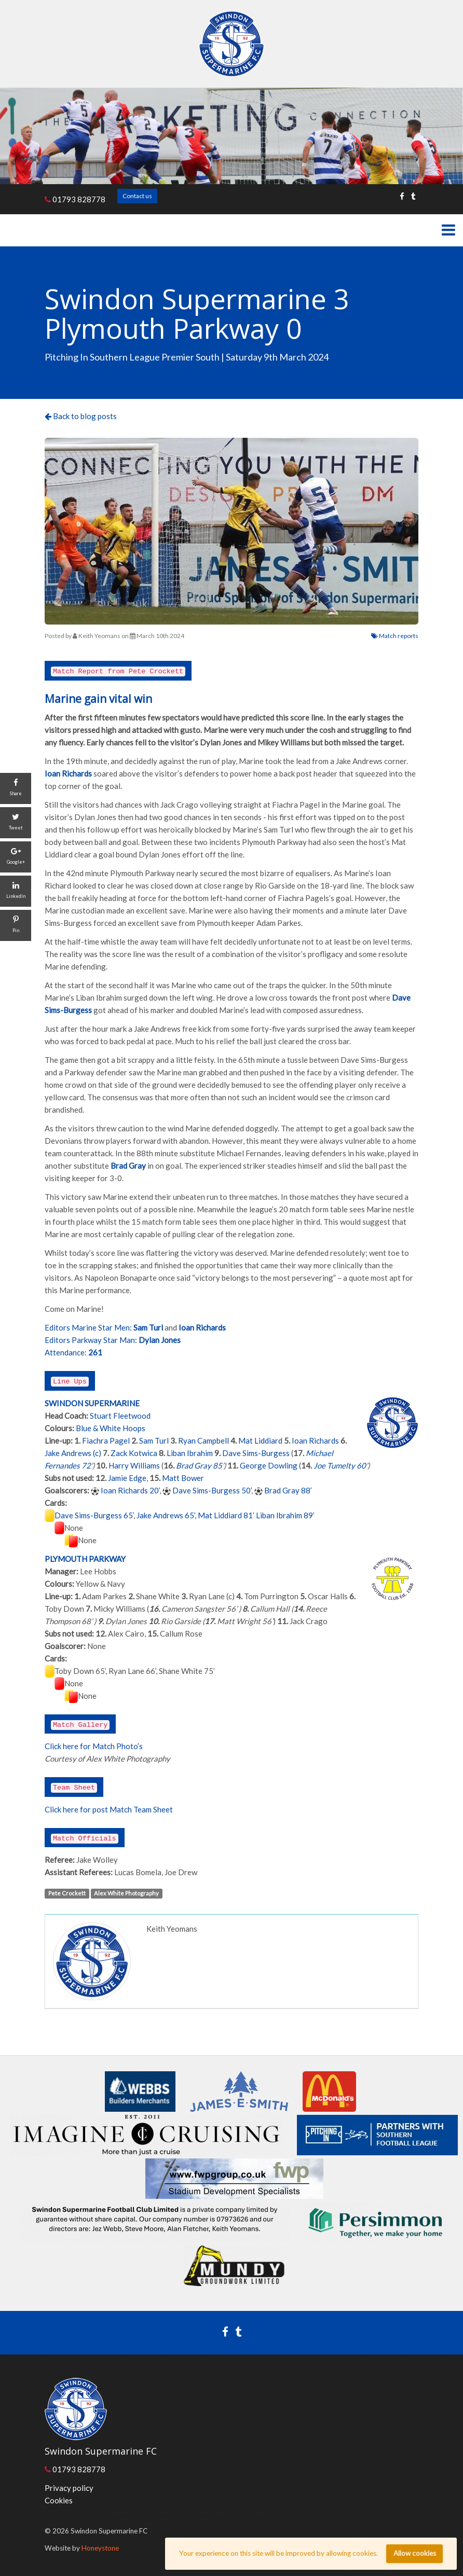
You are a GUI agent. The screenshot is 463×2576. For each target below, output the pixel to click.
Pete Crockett (67, 1893)
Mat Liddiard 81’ (226, 1515)
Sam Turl (154, 1440)
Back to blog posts (81, 416)
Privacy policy (69, 2487)
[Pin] (15, 925)
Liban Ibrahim (190, 1453)
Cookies (59, 2500)
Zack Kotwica (134, 1453)
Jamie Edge (127, 1478)
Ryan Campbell (203, 1440)
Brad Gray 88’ (288, 1490)
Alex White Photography (126, 1893)
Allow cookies (414, 2553)
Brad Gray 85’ (200, 1465)
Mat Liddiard (260, 1440)
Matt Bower (183, 1478)
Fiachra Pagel (106, 1440)
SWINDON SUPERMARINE (92, 1403)
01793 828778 (75, 199)
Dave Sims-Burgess (256, 1453)
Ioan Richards (315, 1440)
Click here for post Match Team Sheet (109, 1809)
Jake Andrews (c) (73, 1453)
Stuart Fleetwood (120, 1415)
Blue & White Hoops (110, 1428)
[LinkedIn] (15, 891)
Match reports (394, 636)
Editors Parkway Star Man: (91, 1340)
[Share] (15, 788)
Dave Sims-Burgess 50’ (211, 1490)
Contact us (137, 196)
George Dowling (268, 1465)
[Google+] (15, 856)
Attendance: (66, 1352)
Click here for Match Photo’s (94, 1746)
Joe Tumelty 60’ (340, 1465)
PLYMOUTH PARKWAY (85, 1558)
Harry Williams (134, 1465)
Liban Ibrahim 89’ (285, 1515)
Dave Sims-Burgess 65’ (94, 1515)
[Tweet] (15, 822)
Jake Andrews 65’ (166, 1515)
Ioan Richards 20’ (130, 1490)
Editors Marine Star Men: (88, 1327)
